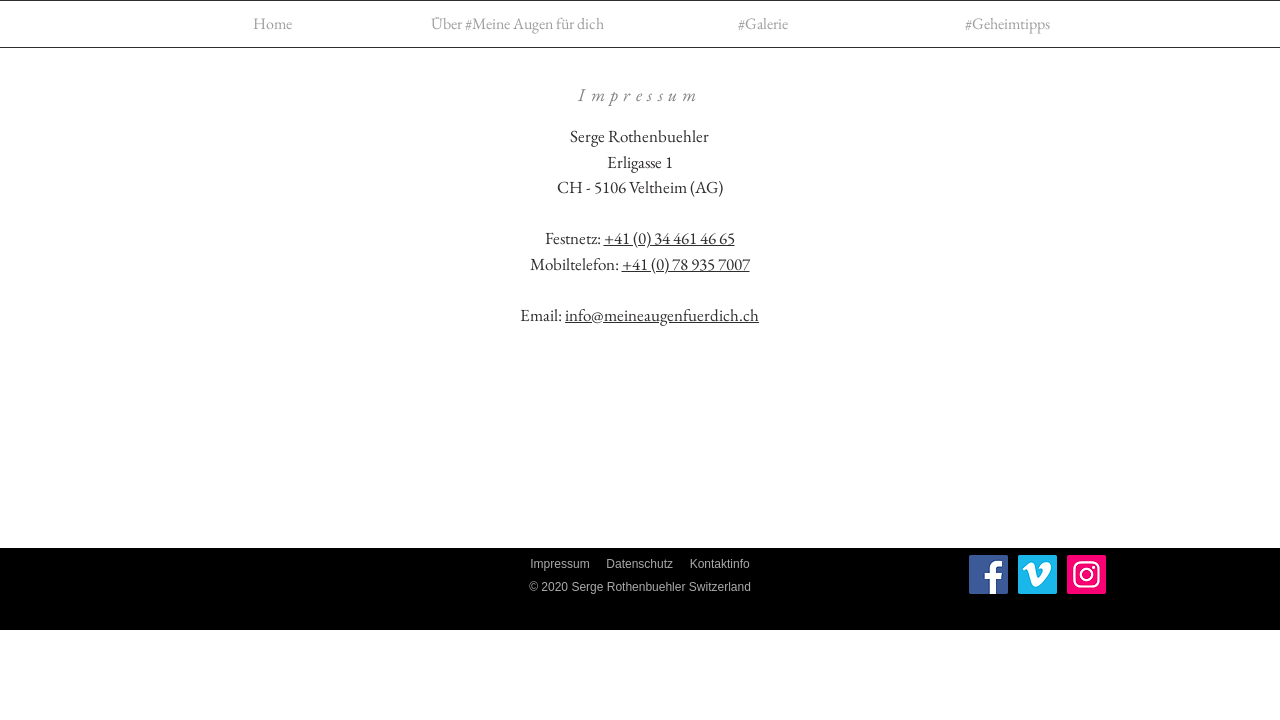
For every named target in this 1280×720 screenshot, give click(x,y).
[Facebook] (988, 574)
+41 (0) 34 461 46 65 (669, 238)
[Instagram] (1086, 574)
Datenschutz (639, 564)
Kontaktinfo (720, 564)
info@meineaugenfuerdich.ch (662, 315)
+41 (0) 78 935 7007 (686, 264)
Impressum (559, 564)
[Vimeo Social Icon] (1037, 574)
